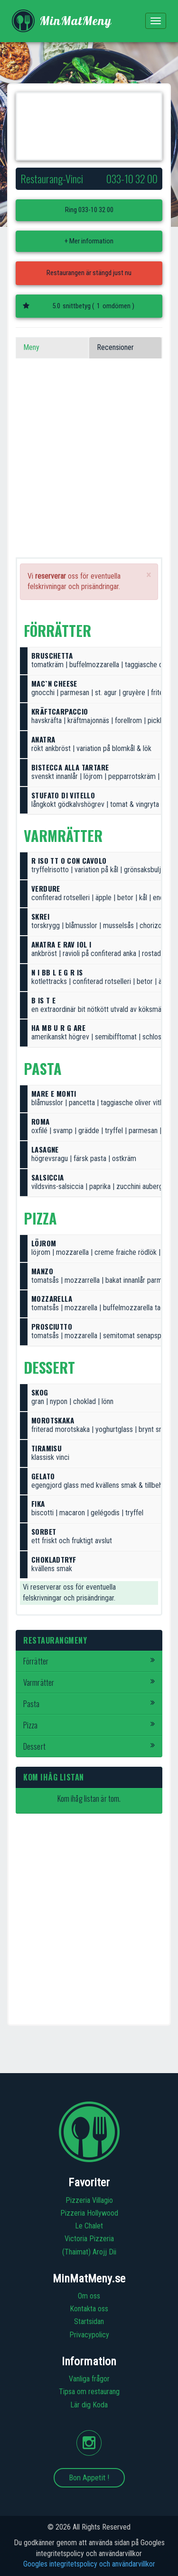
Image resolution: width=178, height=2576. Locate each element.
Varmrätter (89, 1682)
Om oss (89, 2295)
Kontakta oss (89, 2308)
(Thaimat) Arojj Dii (89, 2251)
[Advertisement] (89, 468)
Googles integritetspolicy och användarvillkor (89, 2563)
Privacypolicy (89, 2334)
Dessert (89, 1746)
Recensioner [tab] (115, 347)
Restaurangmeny (55, 1640)
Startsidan (89, 2321)
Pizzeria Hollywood (89, 2213)
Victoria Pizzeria (89, 2238)
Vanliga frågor (89, 2378)
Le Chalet (89, 2225)
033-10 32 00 (95, 210)
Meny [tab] (31, 347)
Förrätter (89, 1661)
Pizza (89, 1725)
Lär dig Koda (89, 2404)
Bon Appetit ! (89, 2477)
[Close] (148, 575)
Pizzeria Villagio (89, 2200)
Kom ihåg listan (53, 1777)
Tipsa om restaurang (89, 2391)
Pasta (89, 1703)
